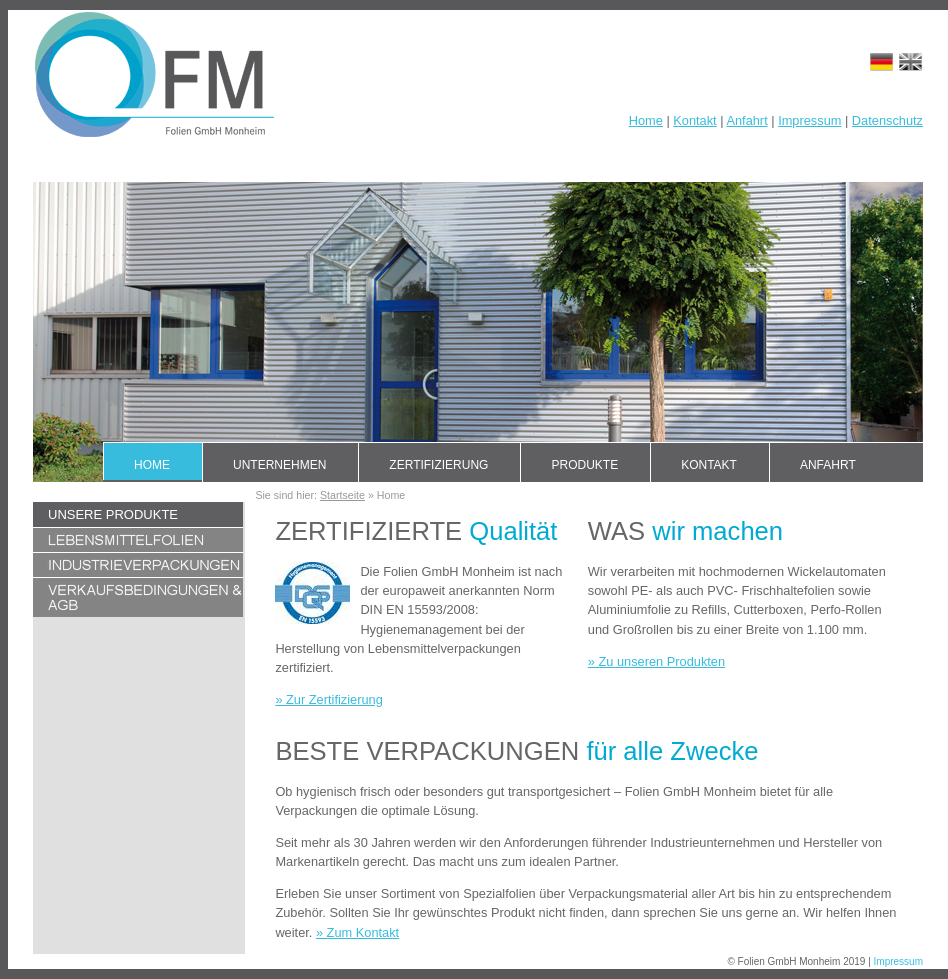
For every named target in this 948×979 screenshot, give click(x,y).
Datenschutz (887, 120)
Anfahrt (746, 120)
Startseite (342, 495)
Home (646, 120)
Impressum (809, 120)
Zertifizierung (438, 465)
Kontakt (694, 120)
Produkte (584, 465)
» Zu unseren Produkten (656, 661)
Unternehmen (279, 465)
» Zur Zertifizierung (328, 699)
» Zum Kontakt (357, 932)
